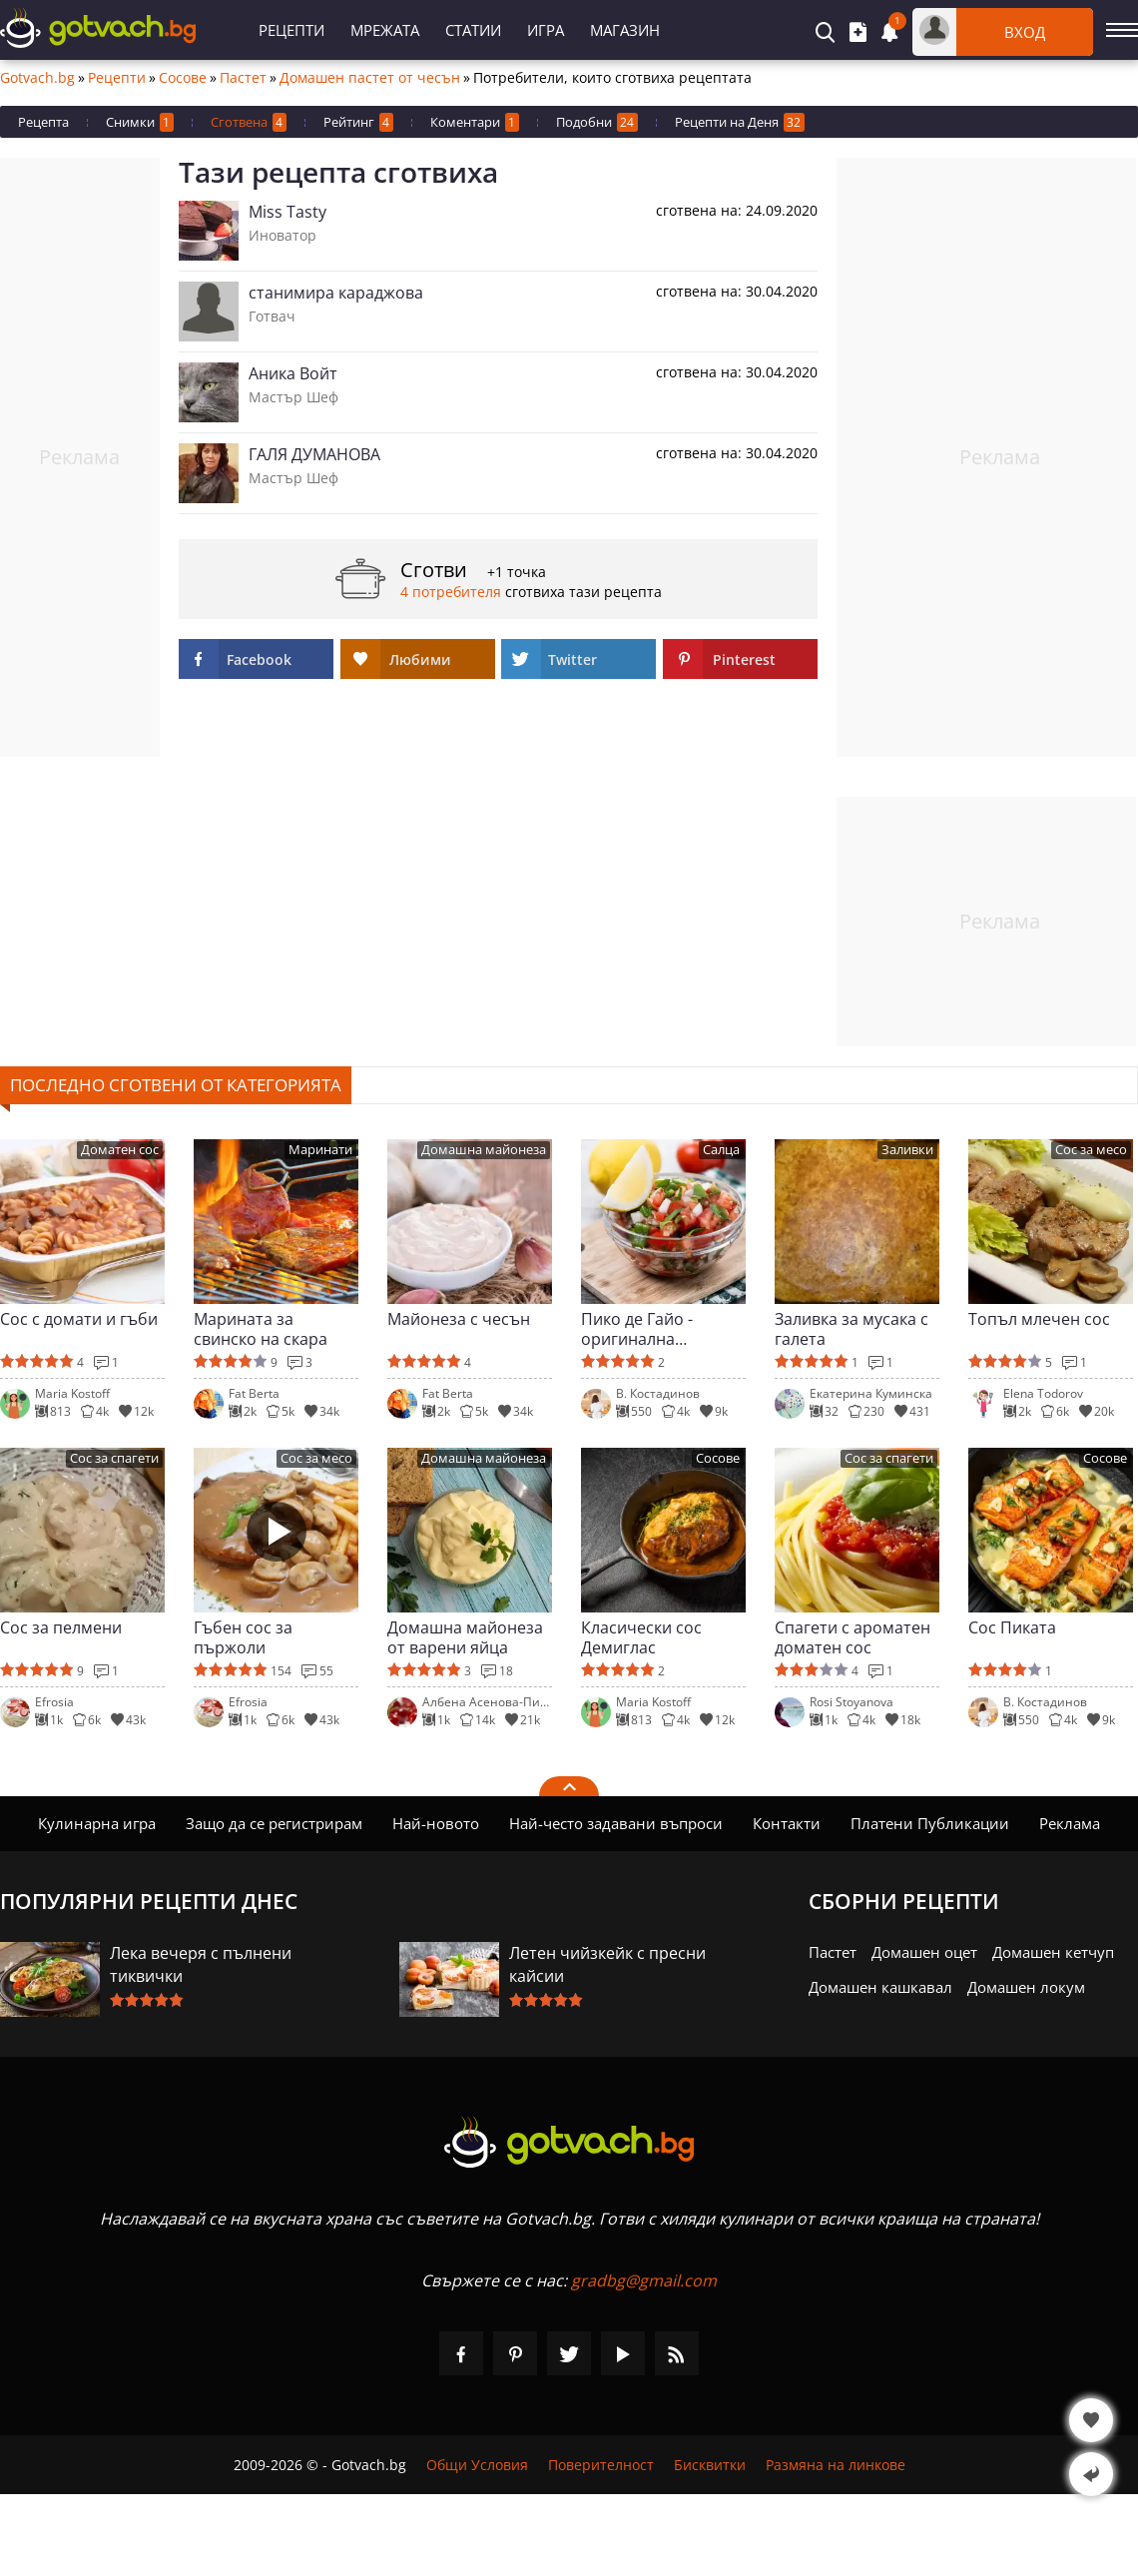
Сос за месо (1091, 1149)
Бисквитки (710, 2464)
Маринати (320, 1149)
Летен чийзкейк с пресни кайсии (607, 1964)
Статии (473, 30)
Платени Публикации (930, 1823)
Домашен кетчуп (1053, 1952)
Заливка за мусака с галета (851, 1329)
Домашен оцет (924, 1952)
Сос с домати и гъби (79, 1319)
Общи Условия (477, 2464)
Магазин (625, 30)
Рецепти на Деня (740, 122)
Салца (721, 1149)
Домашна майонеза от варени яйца (465, 1637)
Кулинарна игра (97, 1823)
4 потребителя (450, 591)
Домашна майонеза (483, 1149)
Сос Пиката (1012, 1627)
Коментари (474, 122)
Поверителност (601, 2464)
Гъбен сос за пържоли (243, 1637)
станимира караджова (336, 293)
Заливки (907, 1149)
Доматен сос (120, 1149)
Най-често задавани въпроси (616, 1823)
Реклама (1069, 1823)
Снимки (140, 122)
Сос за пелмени (61, 1627)
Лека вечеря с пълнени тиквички (200, 1964)
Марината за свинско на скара (260, 1329)
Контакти (787, 1823)
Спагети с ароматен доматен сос (852, 1637)
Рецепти (291, 30)
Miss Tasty (287, 212)
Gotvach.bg (37, 78)
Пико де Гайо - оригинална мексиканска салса (654, 1329)
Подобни (597, 122)
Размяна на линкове (835, 2464)
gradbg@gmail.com (644, 2280)
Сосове (183, 78)
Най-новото (435, 1823)
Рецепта (43, 122)
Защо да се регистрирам (274, 1823)
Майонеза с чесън (458, 1319)
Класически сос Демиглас (641, 1637)
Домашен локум (1026, 1987)
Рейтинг (358, 122)
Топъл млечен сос (1039, 1319)
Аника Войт (293, 373)
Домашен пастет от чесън (370, 78)
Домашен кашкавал (880, 1987)
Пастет (243, 78)
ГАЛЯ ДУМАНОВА (314, 454)
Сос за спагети (114, 1458)
